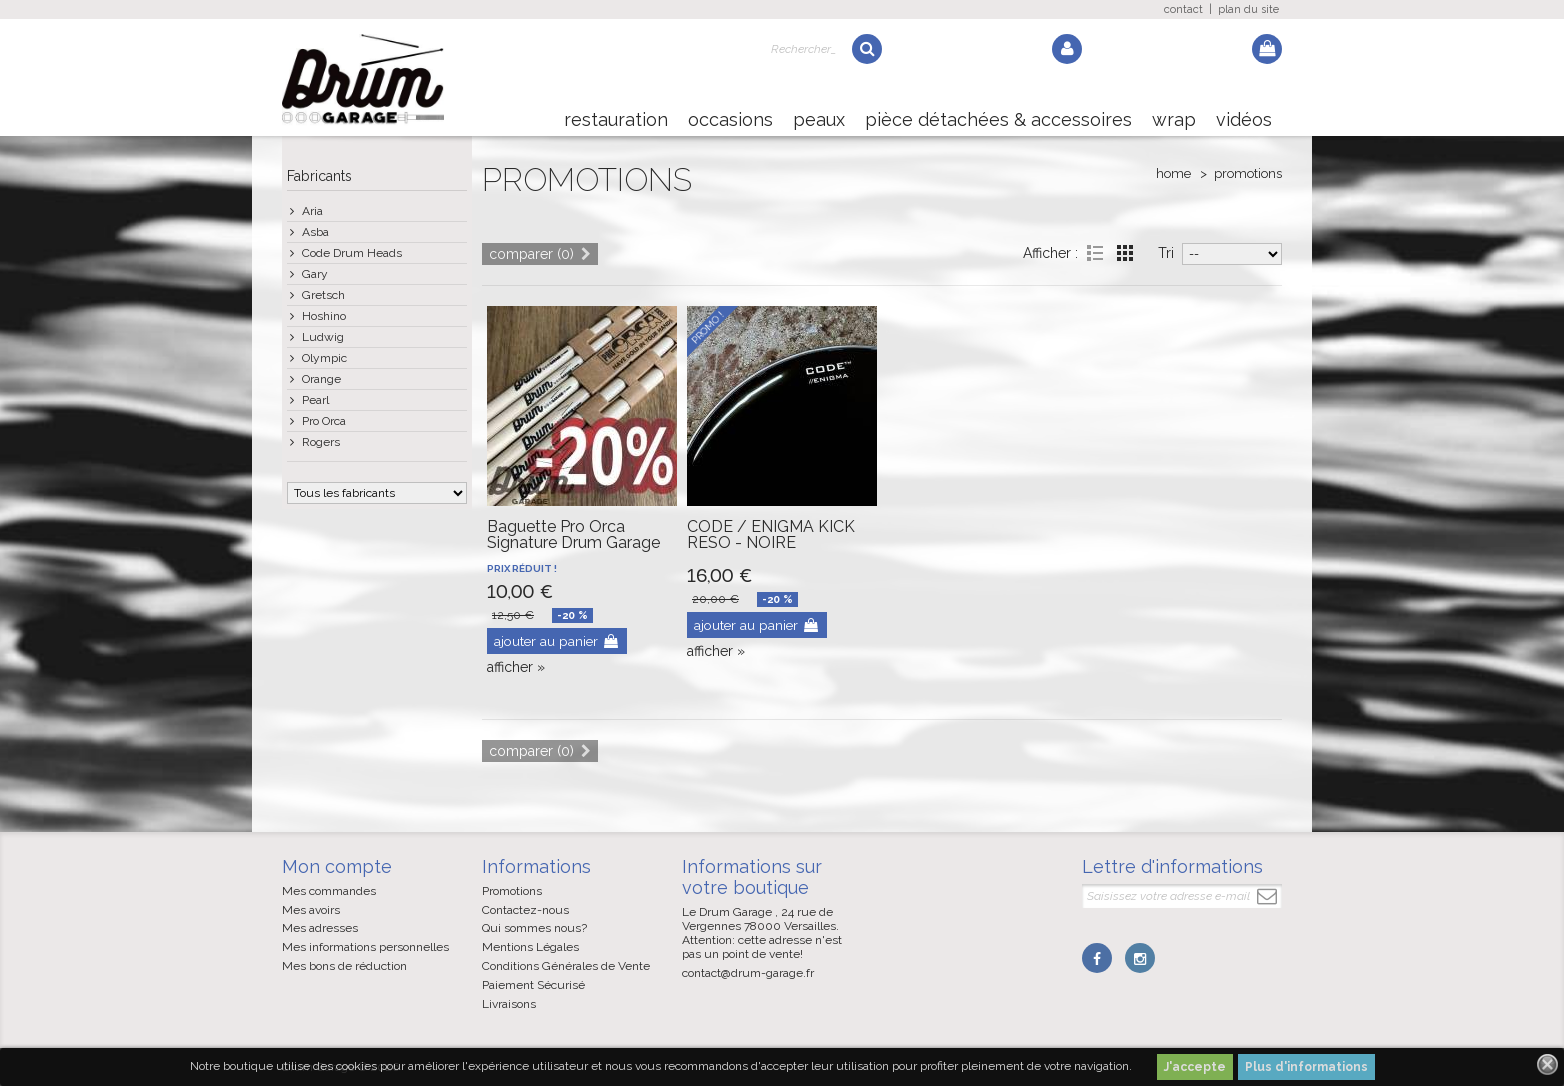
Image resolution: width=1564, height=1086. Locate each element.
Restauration (616, 119)
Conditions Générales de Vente (566, 966)
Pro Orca (324, 421)
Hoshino (324, 316)
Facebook (1097, 958)
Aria (312, 211)
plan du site (1248, 9)
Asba (315, 232)
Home (1173, 173)
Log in (1067, 49)
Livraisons (509, 1004)
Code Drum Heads (352, 253)
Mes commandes (329, 891)
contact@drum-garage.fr (748, 973)
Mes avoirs (311, 910)
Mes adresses (320, 928)
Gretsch (323, 295)
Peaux (819, 119)
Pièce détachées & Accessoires (998, 119)
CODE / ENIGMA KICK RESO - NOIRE (771, 534)
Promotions (512, 891)
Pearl (315, 400)
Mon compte (337, 866)
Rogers (321, 442)
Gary (315, 274)
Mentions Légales (530, 947)
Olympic (324, 358)
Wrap (1174, 119)
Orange (321, 379)
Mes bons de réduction (344, 966)
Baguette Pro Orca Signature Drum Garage (573, 534)
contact (1183, 9)
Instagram (1139, 958)
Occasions (730, 119)
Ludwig (323, 337)
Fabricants (319, 176)
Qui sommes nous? (534, 928)
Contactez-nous (525, 910)
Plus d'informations (1306, 1067)
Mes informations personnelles (365, 947)
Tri (1166, 253)
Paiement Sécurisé (533, 985)
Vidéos (1244, 119)
